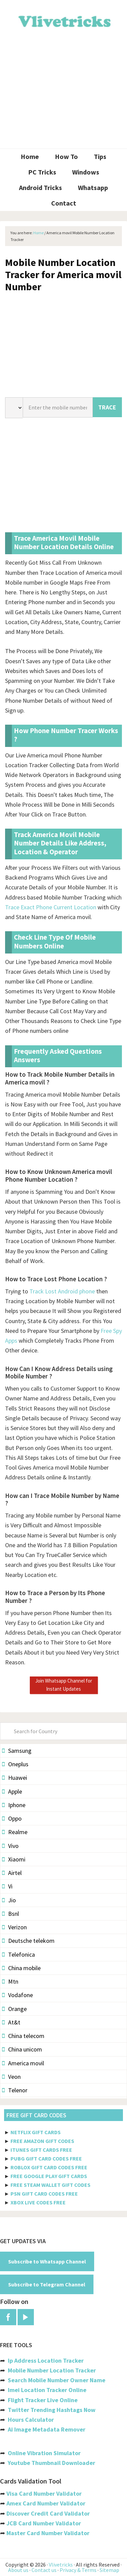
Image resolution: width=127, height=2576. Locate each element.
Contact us (44, 2570)
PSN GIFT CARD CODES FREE (44, 2193)
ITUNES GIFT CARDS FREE (41, 2149)
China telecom (23, 2036)
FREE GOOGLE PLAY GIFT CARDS (48, 2176)
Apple (12, 1791)
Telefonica (18, 1954)
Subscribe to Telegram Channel (46, 2284)
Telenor (14, 2090)
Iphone (13, 1805)
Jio (9, 1900)
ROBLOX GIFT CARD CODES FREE (48, 2167)
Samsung (16, 1750)
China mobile (21, 1968)
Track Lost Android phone (62, 1291)
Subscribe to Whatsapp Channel (47, 2261)
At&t (11, 2022)
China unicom (22, 2049)
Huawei (14, 1777)
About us (18, 2570)
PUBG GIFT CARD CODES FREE (46, 2158)
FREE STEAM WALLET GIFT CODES (50, 2184)
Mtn (10, 1981)
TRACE (107, 407)
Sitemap (109, 2570)
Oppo (12, 1818)
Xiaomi (13, 1859)
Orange (14, 2009)
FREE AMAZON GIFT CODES (42, 2141)
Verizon (14, 1927)
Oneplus (15, 1764)
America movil (23, 2063)
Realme (14, 1832)
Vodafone (17, 1995)
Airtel (12, 1873)
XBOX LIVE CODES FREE (38, 2202)
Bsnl (10, 1913)
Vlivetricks (63, 20)
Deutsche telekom (28, 1940)
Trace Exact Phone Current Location (50, 907)
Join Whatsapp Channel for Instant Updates (63, 1685)
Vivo (10, 1846)
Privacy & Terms (78, 2570)
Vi (7, 1886)
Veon (11, 2077)
